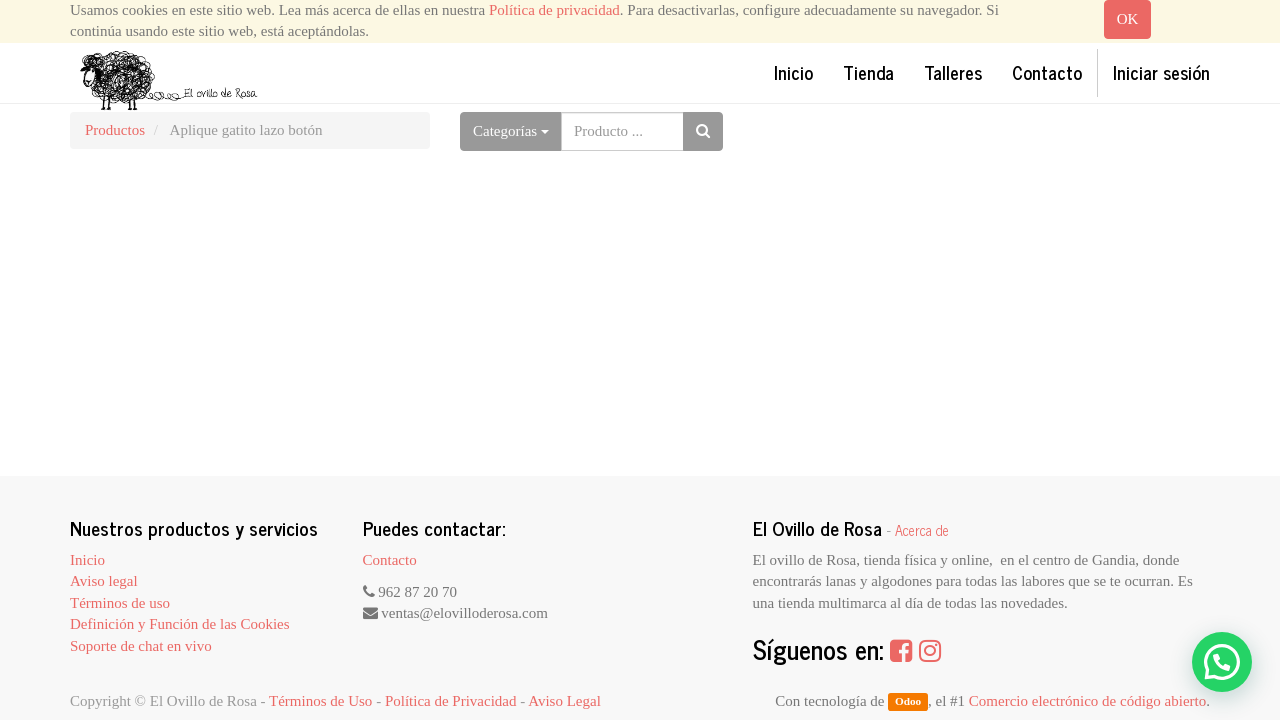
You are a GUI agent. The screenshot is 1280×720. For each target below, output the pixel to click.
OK (1128, 19)
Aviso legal (104, 581)
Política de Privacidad (451, 701)
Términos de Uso (320, 701)
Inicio (87, 560)
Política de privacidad (554, 10)
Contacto (390, 560)
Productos (115, 130)
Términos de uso (120, 603)
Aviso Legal (564, 701)
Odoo (908, 702)
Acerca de (922, 530)
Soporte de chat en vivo (141, 646)
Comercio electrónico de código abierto (1087, 701)
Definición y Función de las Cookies (180, 624)
